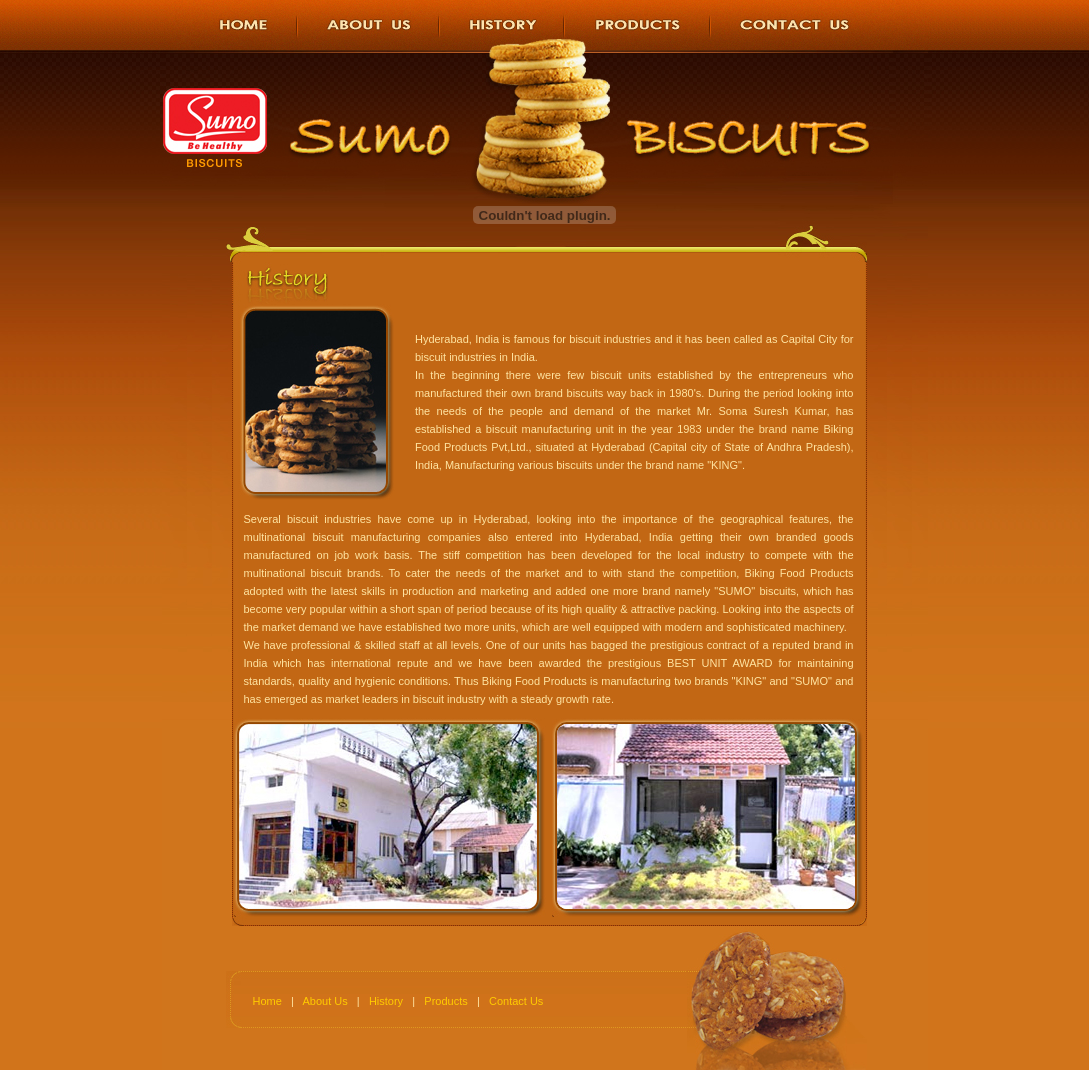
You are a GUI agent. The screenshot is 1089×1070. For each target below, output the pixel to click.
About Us (324, 1001)
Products (445, 1001)
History (386, 1001)
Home (267, 1001)
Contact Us (516, 1001)
